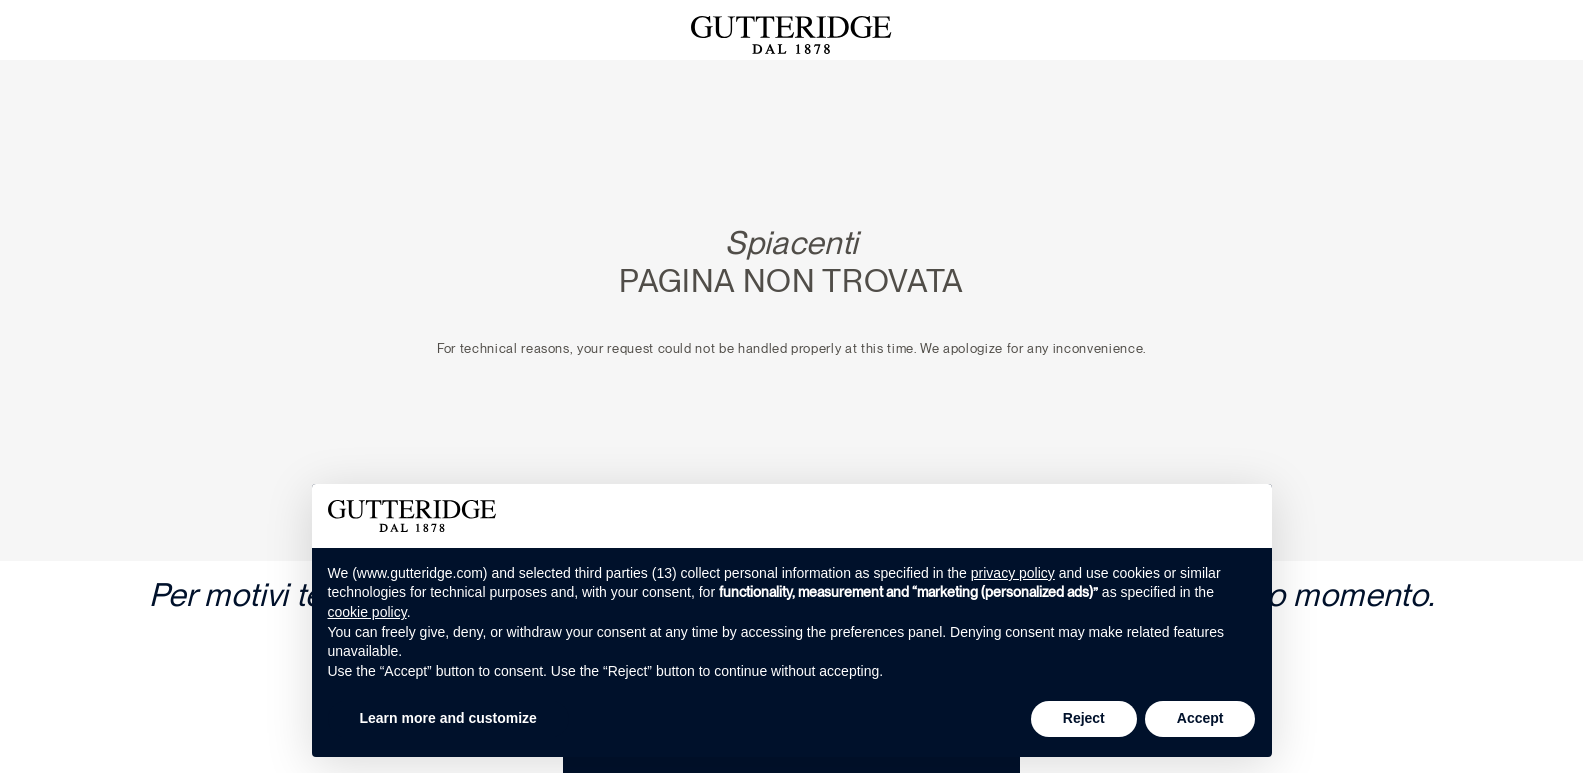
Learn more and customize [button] (448, 718)
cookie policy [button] (367, 612)
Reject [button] (1084, 718)
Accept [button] (1200, 718)
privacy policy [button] (1013, 573)
